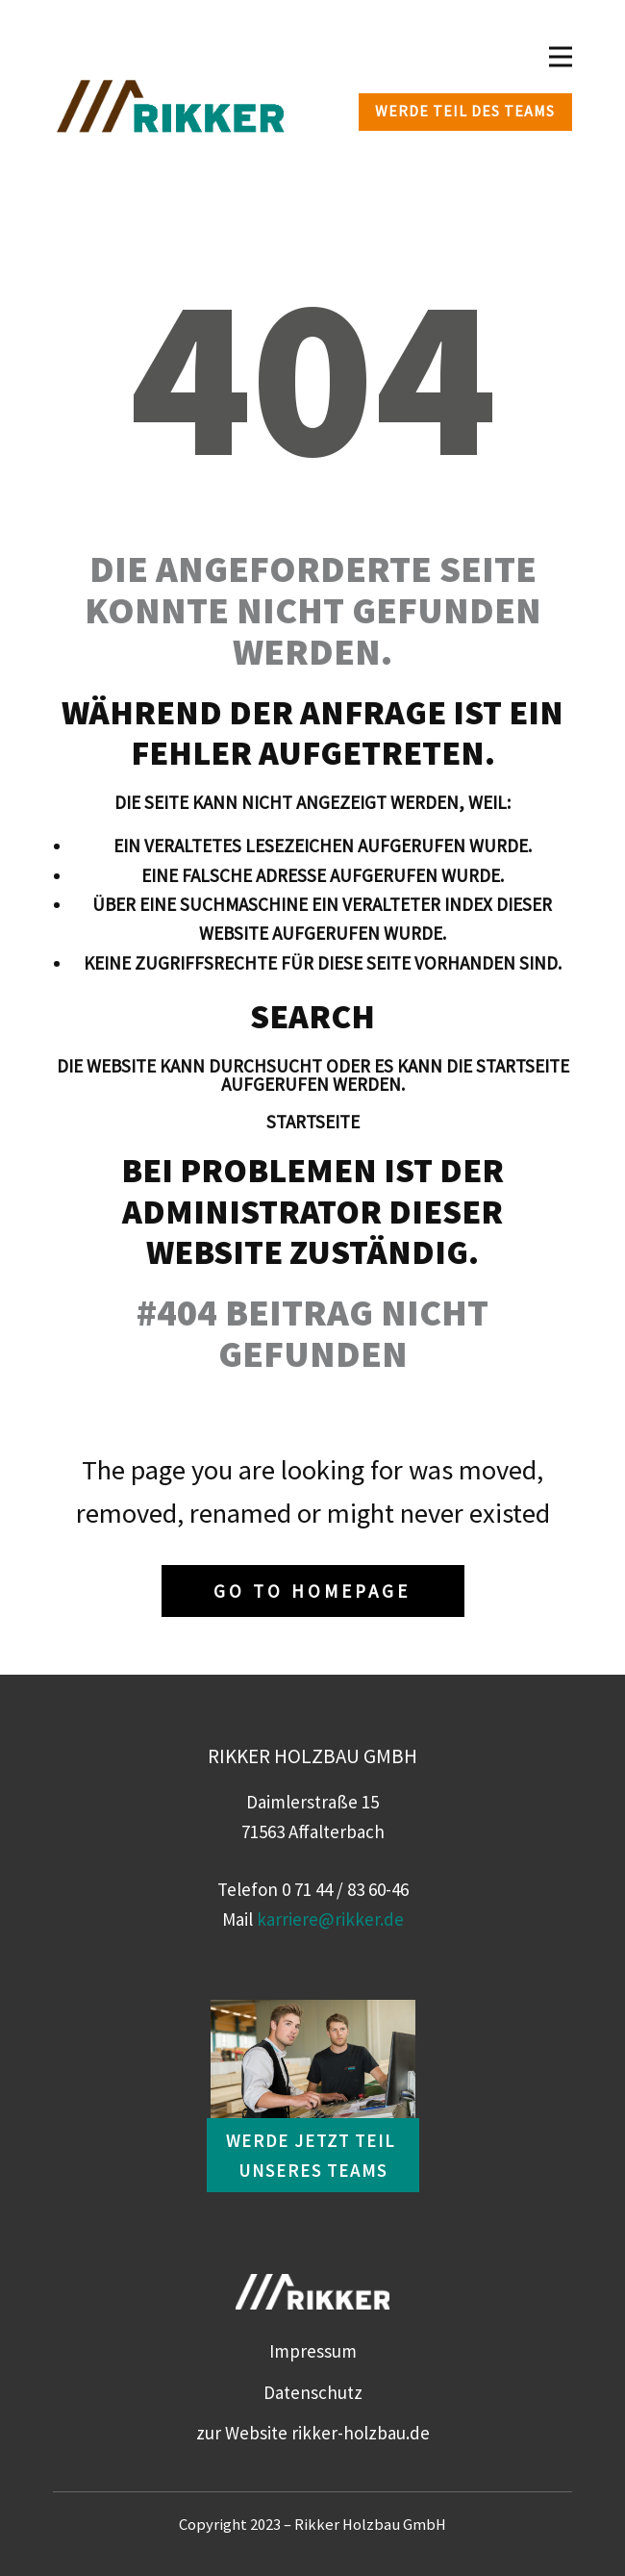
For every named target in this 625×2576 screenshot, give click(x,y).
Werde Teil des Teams (465, 110)
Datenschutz (312, 2392)
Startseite (313, 1121)
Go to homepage (312, 1591)
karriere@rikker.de (330, 1919)
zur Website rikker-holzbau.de (313, 2432)
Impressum (313, 2350)
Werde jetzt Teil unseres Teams (313, 2155)
